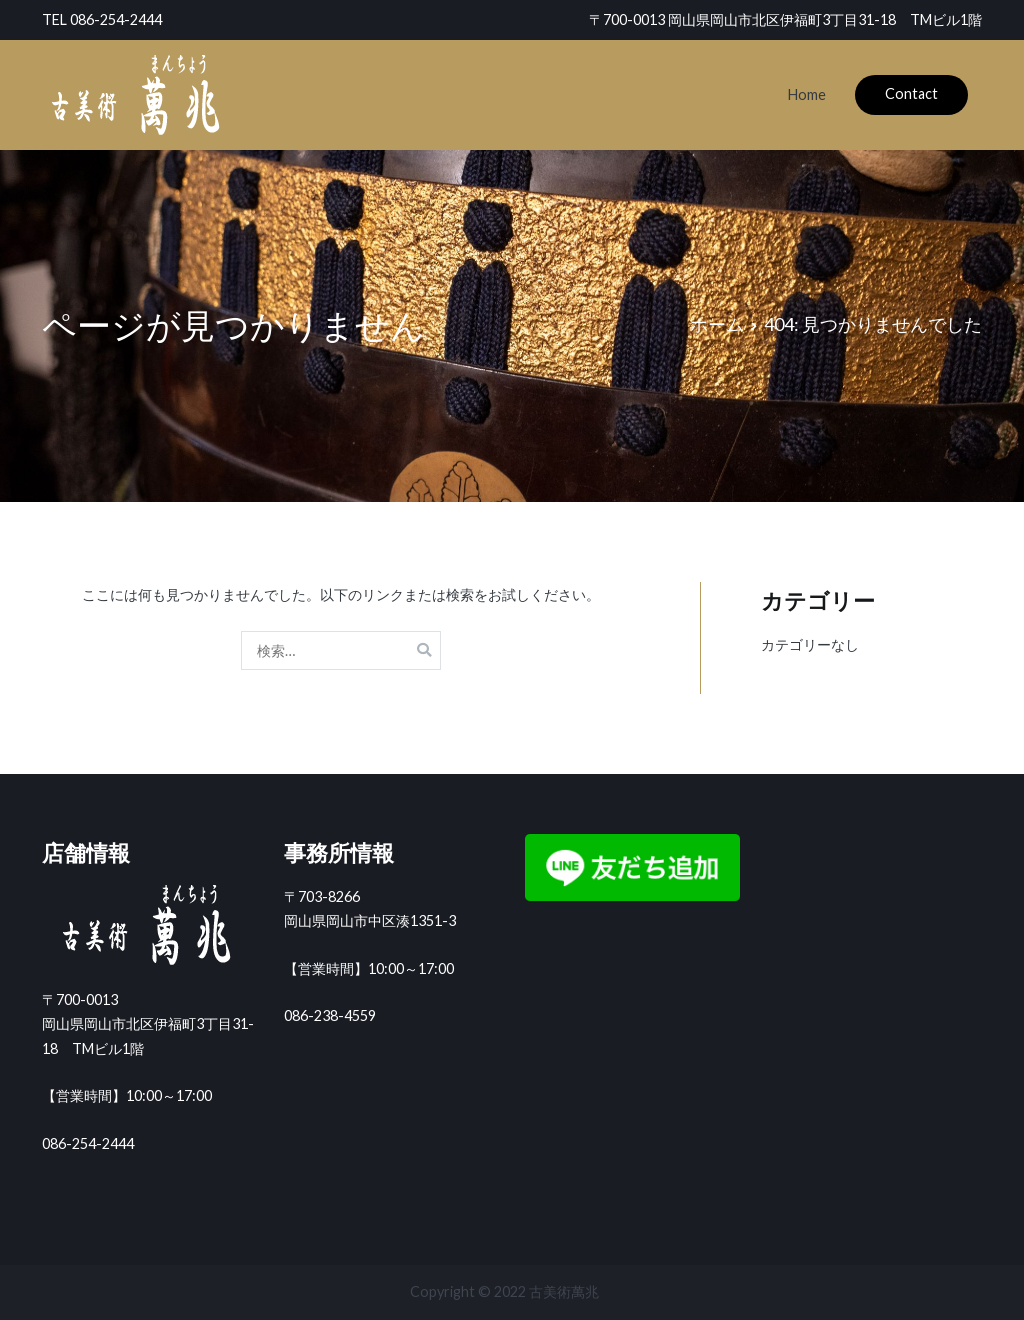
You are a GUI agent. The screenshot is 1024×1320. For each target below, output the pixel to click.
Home (807, 94)
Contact (911, 93)
